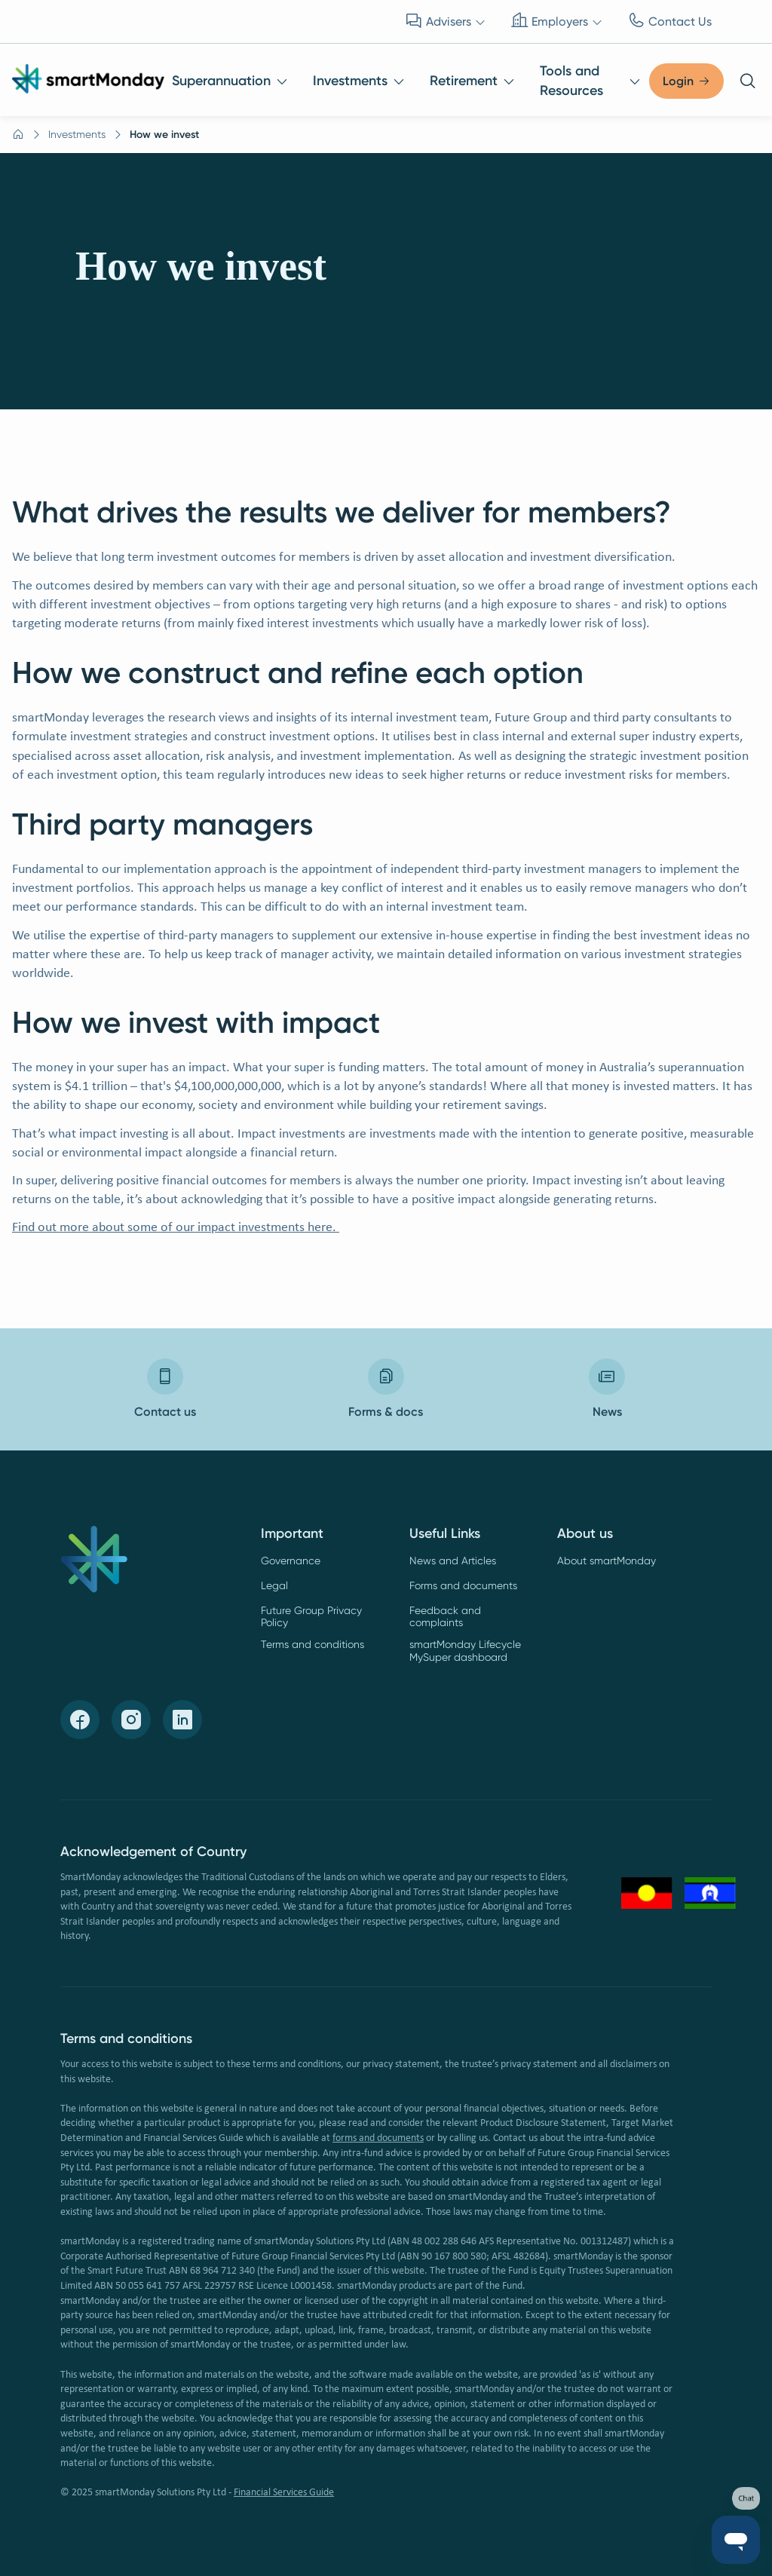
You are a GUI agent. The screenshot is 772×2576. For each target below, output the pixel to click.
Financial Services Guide (284, 2492)
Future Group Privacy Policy (311, 1616)
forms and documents (378, 2138)
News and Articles (452, 1560)
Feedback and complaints (445, 1616)
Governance (290, 1560)
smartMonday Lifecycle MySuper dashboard (465, 1650)
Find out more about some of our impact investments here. (175, 1228)
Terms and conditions (312, 1644)
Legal (274, 1585)
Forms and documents (463, 1585)
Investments (77, 134)
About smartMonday (606, 1560)
